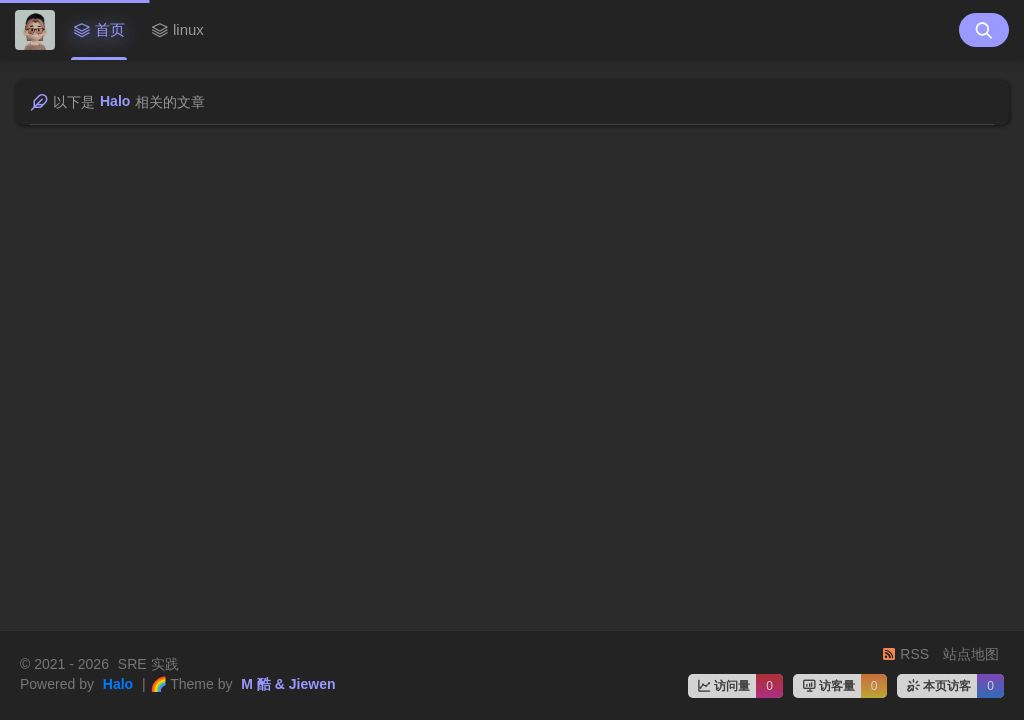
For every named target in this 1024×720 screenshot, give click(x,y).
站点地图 (971, 654)
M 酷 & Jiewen (286, 684)
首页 (99, 30)
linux (177, 30)
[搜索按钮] (984, 30)
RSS (905, 654)
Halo (116, 684)
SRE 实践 (146, 664)
